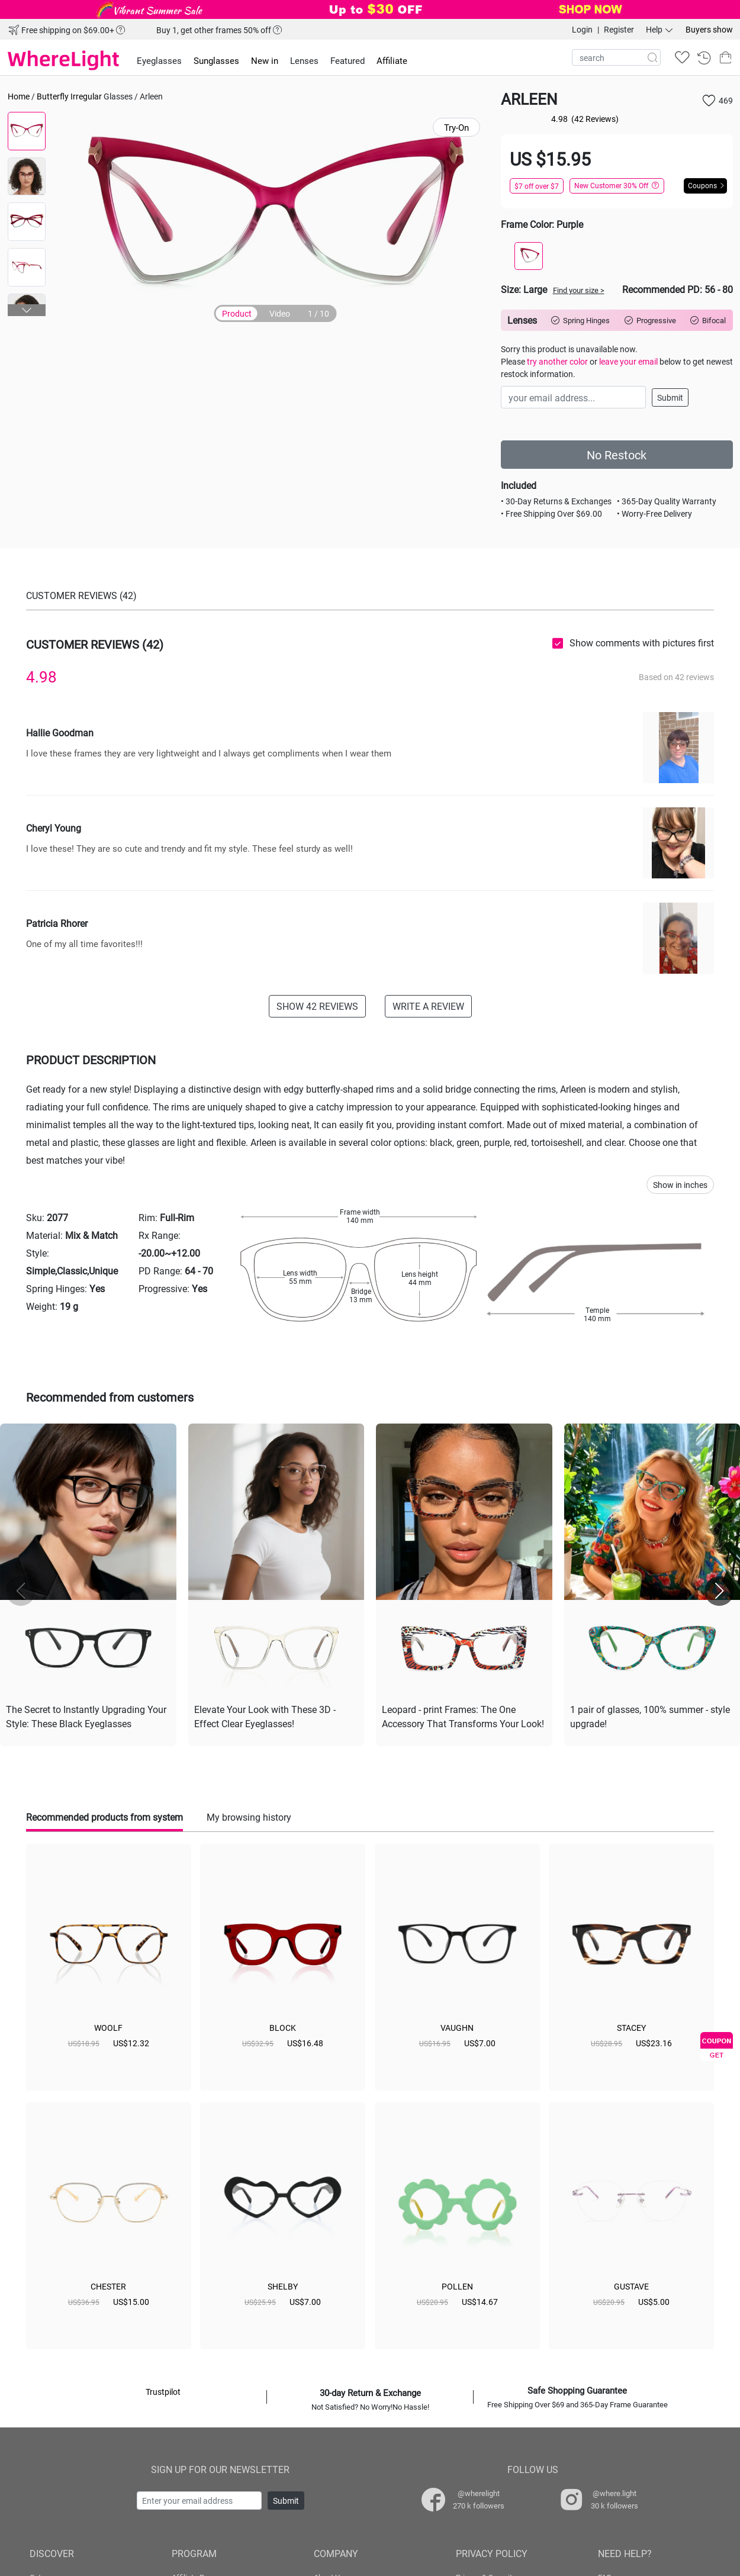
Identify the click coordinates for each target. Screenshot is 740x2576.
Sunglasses (216, 60)
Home (19, 96)
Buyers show (709, 29)
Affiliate (392, 60)
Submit (670, 397)
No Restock (616, 454)
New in (264, 60)
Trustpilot (163, 2391)
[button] (27, 310)
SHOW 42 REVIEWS (317, 1006)
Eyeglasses (159, 60)
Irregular (86, 96)
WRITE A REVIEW (428, 1006)
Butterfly (53, 96)
